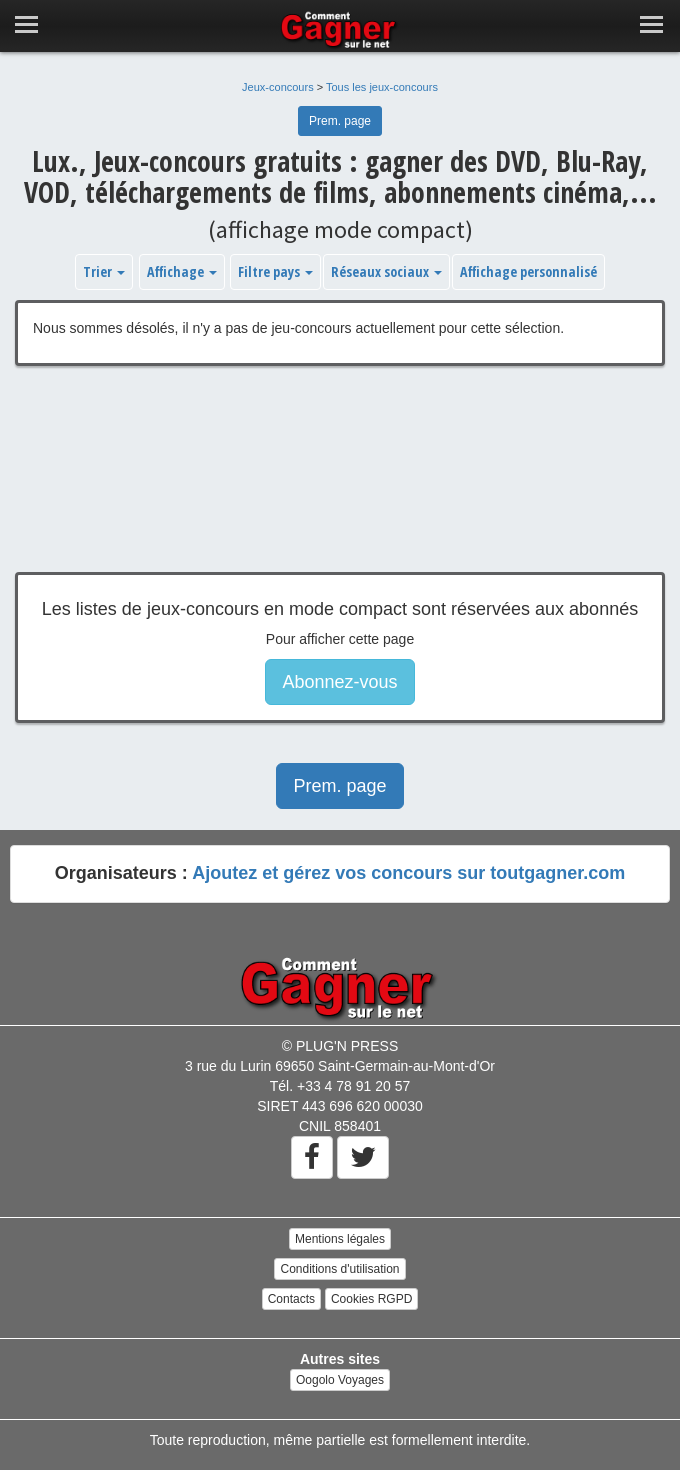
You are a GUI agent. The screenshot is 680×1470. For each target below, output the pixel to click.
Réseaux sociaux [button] (386, 271)
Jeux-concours (278, 87)
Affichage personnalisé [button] (528, 271)
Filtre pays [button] (275, 271)
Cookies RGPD (371, 1299)
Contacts (291, 1299)
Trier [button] (104, 271)
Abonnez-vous (339, 682)
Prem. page (340, 121)
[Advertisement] (340, 484)
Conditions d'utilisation (339, 1269)
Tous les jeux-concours (382, 87)
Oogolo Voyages (340, 1380)
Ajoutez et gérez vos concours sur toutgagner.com (408, 873)
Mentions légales (340, 1239)
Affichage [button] (182, 271)
